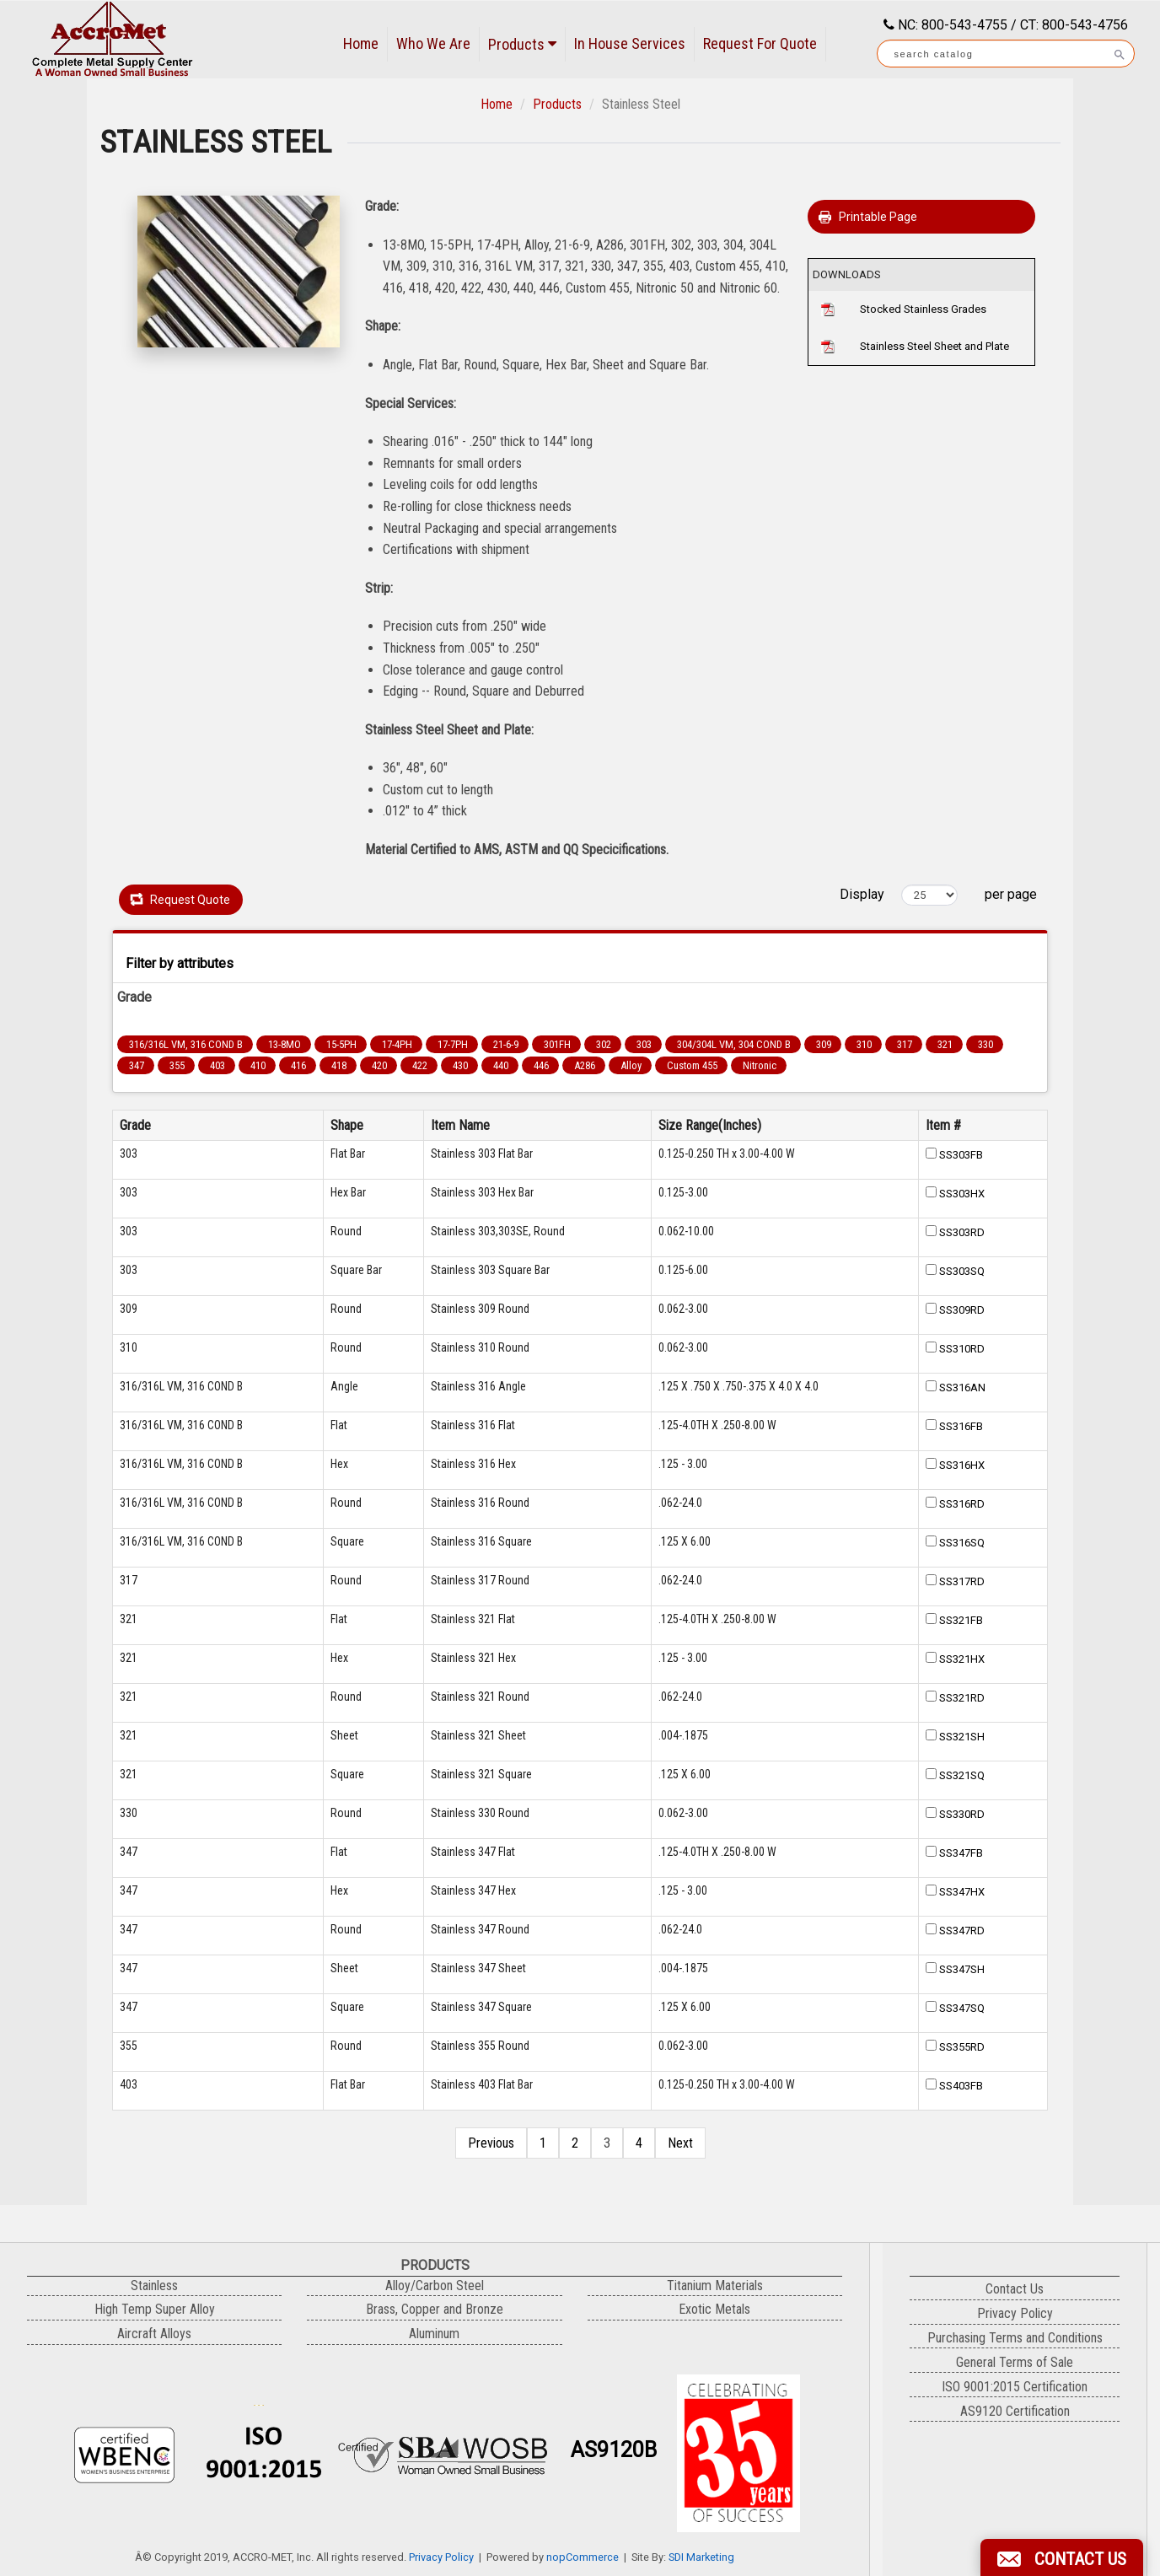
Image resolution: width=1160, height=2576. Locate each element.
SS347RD (962, 1930)
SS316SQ (962, 1542)
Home (361, 43)
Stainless (154, 2286)
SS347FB (961, 1853)
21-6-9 (505, 1044)
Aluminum (434, 2334)
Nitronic (759, 1065)
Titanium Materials (715, 2286)
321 (945, 1044)
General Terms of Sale (1014, 2362)
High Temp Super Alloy (154, 2309)
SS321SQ (962, 1775)
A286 (584, 1065)
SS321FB (961, 1620)
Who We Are (433, 43)
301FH (557, 1044)
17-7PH (453, 1044)
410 (258, 1065)
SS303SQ (962, 1271)
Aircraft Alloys (154, 2334)
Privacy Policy (441, 2557)
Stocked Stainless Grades (923, 309)
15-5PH (341, 1044)
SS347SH (962, 1969)
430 (460, 1065)
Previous (491, 2143)
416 (298, 1065)
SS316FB (961, 1426)
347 (136, 1065)
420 (379, 1065)
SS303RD (962, 1232)
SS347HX (962, 1891)
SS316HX (962, 1465)
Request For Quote (760, 43)
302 (603, 1044)
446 (541, 1065)
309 (823, 1044)
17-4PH (397, 1044)
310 (864, 1044)
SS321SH (962, 1736)
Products (522, 44)
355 (177, 1065)
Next (680, 2143)
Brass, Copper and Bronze (434, 2309)
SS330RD (962, 1814)
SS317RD (962, 1581)
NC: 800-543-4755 (950, 25)
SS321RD (962, 1697)
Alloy (631, 1065)
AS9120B (614, 2450)
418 (338, 1065)
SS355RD (962, 2047)
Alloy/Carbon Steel (434, 2286)
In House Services (629, 43)
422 (419, 1065)
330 (985, 1044)
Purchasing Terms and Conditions (1015, 2338)
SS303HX (962, 1193)
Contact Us (1014, 2289)
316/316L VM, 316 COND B (186, 1044)
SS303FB (961, 1154)
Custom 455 (692, 1065)
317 (904, 1044)
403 (217, 1065)
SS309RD (962, 1310)
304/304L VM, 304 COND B (734, 1044)
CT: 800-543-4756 (1074, 25)
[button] (1061, 2557)
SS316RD (962, 1504)
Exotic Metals (714, 2309)
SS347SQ (962, 2008)
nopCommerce (582, 2557)
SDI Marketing (701, 2557)
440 (500, 1065)
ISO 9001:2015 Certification (1015, 2387)
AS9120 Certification (1015, 2411)
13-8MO (284, 1044)
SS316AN (962, 1387)
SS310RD (962, 1348)
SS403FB (961, 2085)
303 (644, 1044)
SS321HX (962, 1659)
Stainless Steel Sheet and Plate (934, 346)
